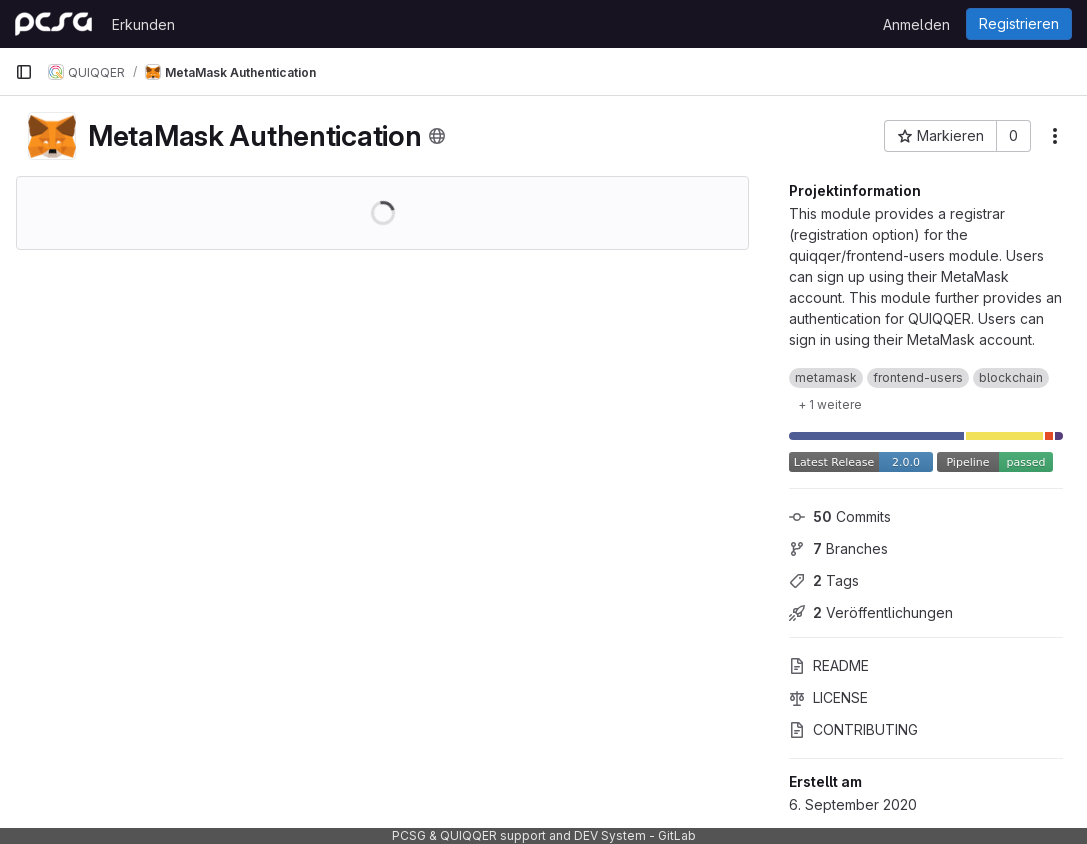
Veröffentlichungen (871, 612)
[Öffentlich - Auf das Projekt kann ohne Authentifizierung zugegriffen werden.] (437, 136)
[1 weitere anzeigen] (830, 404)
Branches (838, 548)
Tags (824, 580)
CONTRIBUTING (853, 729)
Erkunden (143, 24)
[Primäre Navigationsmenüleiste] (24, 72)
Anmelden (916, 24)
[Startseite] (53, 24)
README (829, 665)
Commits (840, 516)
